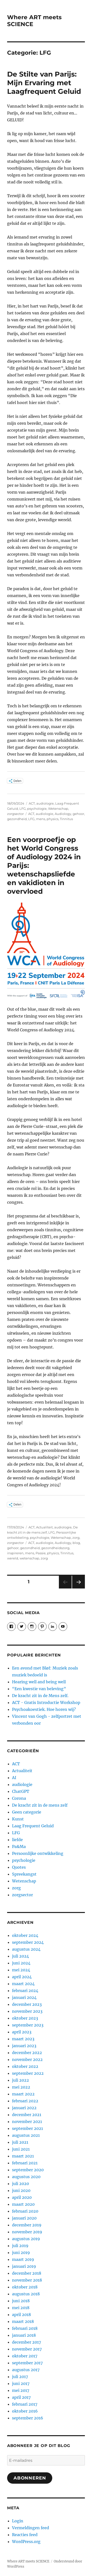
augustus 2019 (26, 2238)
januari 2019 (24, 2266)
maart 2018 (23, 2321)
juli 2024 (20, 1956)
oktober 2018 (25, 2286)
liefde (17, 1839)
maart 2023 (23, 2038)
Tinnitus (66, 819)
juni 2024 (21, 1962)
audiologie (45, 803)
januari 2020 (24, 2218)
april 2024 (22, 1976)
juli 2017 (20, 2376)
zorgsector (15, 814)
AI (14, 1777)
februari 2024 (25, 1990)
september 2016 (27, 2417)
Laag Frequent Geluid (33, 1825)
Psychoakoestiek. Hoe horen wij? (44, 1709)
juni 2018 (21, 2300)
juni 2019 (21, 2252)
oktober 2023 (25, 2018)
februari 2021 (25, 2162)
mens (40, 819)
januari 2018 (24, 2335)
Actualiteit (44, 1527)
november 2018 (27, 2280)
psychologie (37, 808)
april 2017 (21, 2397)
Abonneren (29, 2478)
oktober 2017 (24, 2355)
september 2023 (27, 2025)
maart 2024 (23, 1983)
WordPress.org (26, 2541)
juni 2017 (20, 2383)
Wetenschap (58, 808)
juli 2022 (20, 2080)
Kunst (18, 1818)
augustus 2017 (25, 2369)
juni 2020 (21, 2190)
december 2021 (26, 2114)
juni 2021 (21, 2149)
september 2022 (28, 2073)
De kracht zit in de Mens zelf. (40, 1695)
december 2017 (26, 2342)
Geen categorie (26, 1812)
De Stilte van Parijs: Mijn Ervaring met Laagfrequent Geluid (44, 83)
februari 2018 (25, 2328)
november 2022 (27, 2059)
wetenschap (29, 1558)
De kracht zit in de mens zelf (39, 1805)
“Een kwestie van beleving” (39, 1688)
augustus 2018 (26, 2293)
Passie (41, 1553)
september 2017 (27, 2362)
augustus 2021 (26, 2135)
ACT (32, 803)
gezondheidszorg (55, 1548)
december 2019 (26, 2224)
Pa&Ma (19, 1846)
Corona (19, 1798)
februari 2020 (25, 2211)
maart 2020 (23, 2204)
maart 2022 (23, 2093)
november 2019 (27, 2231)
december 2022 (27, 2052)
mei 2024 (21, 1969)
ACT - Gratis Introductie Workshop (46, 1702)
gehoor (78, 814)
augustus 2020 (26, 2176)
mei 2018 (20, 2307)
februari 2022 (25, 2100)
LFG (22, 808)
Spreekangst (24, 1874)
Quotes (19, 1867)
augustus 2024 (26, 1949)
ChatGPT (20, 1791)
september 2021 (27, 2128)
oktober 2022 (25, 2066)
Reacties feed (25, 2534)
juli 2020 (20, 2183)
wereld (12, 1558)
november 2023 (27, 2011)
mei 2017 (20, 2390)
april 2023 (21, 2031)
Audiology (63, 814)
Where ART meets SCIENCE (28, 2561)
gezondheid (17, 819)
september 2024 (28, 1942)
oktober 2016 (25, 2411)
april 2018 (21, 2314)
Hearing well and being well (39, 1681)
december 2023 (27, 2004)
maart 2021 (23, 2156)
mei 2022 (21, 2087)
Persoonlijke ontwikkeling (37, 1853)
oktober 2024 (25, 1935)
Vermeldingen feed (30, 2527)
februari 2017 (24, 2404)
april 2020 (22, 2197)
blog (76, 1543)
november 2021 (27, 2121)
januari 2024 (24, 1997)
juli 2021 (20, 2142)
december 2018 (26, 2273)
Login (17, 2520)
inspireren (15, 1553)
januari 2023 (24, 2045)
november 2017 (27, 2349)
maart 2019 (23, 2259)
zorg (75, 1537)
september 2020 (28, 2169)
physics (52, 819)
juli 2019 (20, 2245)
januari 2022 (24, 2107)
